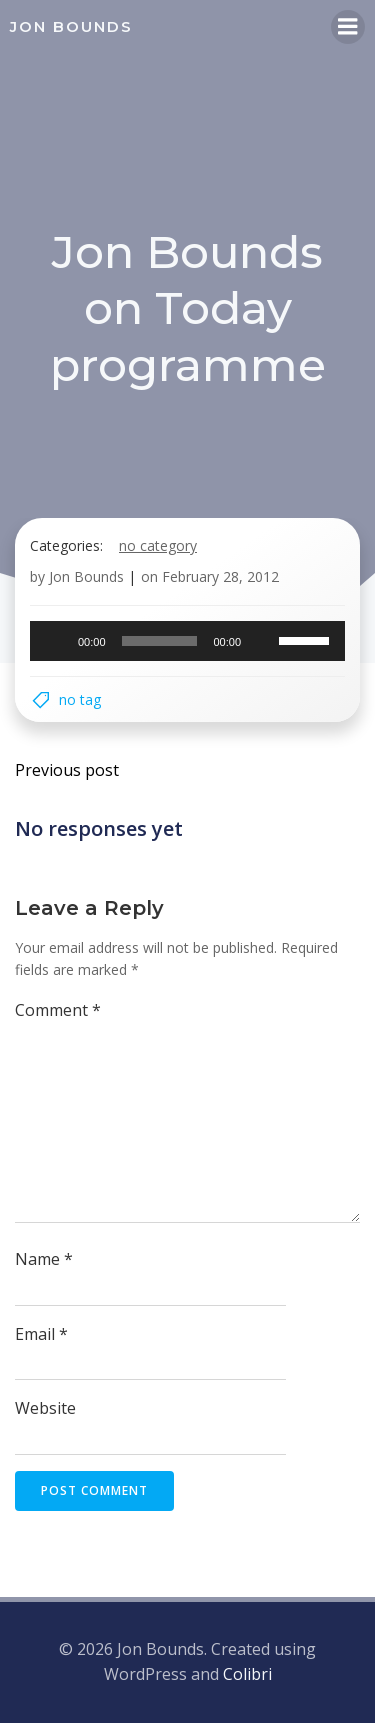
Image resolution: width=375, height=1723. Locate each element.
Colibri (247, 1674)
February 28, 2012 (220, 576)
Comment (58, 1010)
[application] (187, 641)
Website (45, 1408)
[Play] (56, 641)
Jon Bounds (86, 576)
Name (44, 1259)
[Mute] (263, 641)
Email (41, 1334)
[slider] (160, 641)
